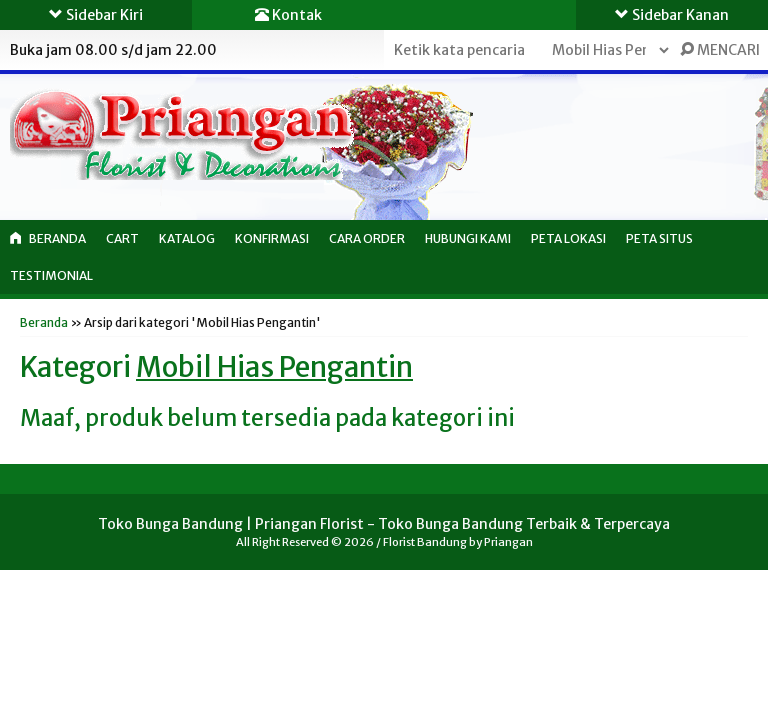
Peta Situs (659, 238)
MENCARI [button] (720, 50)
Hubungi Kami (468, 238)
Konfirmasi (272, 238)
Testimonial (51, 275)
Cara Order (367, 238)
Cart (122, 238)
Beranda (48, 238)
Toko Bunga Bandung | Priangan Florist (231, 524)
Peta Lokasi (568, 238)
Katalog (187, 238)
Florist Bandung (425, 542)
